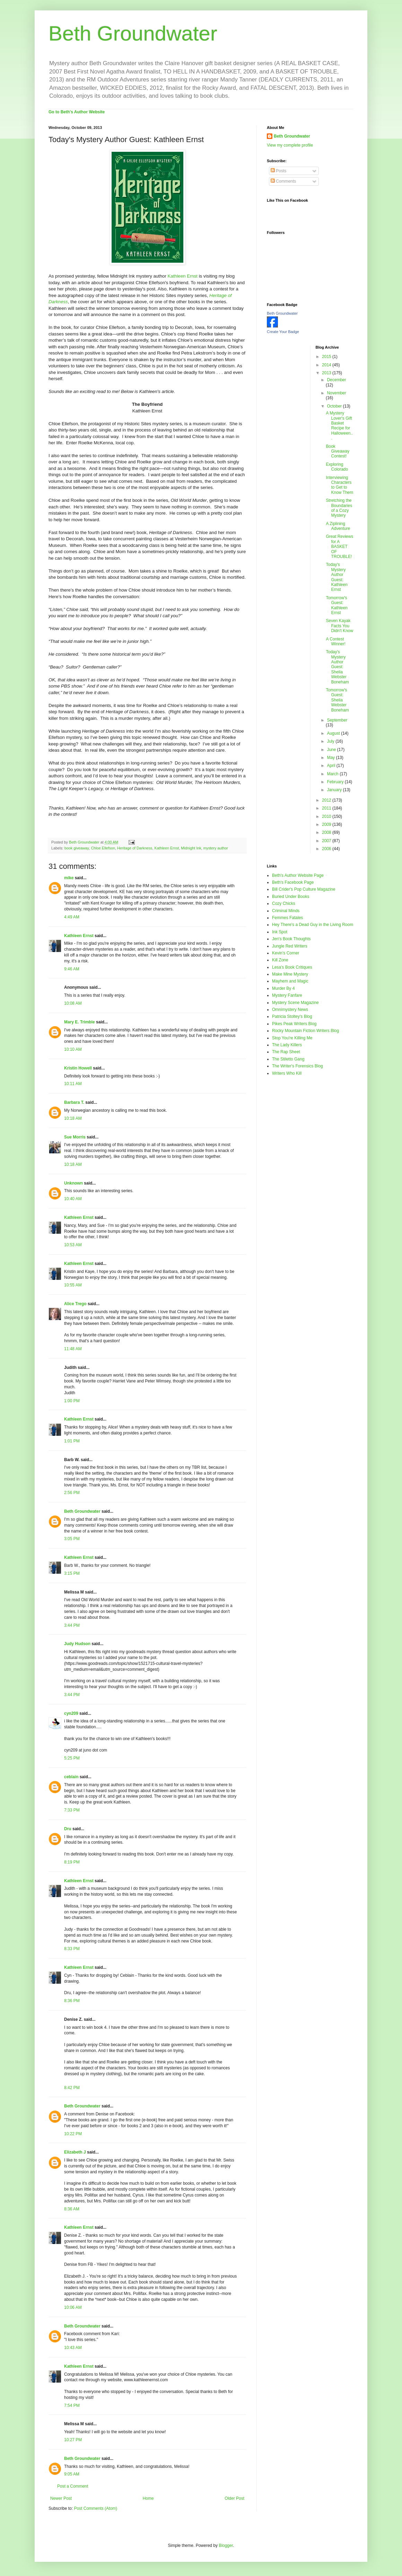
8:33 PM (72, 1948)
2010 (327, 816)
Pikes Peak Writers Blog (294, 1023)
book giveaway (76, 848)
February (335, 781)
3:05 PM (72, 1538)
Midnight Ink (191, 848)
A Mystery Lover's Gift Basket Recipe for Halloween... (339, 425)
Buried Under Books (290, 896)
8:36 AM (71, 2209)
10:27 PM (73, 2439)
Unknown (73, 1183)
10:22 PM (73, 2133)
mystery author (215, 848)
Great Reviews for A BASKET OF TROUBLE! (339, 546)
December (336, 379)
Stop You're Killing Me (292, 1038)
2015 (327, 356)
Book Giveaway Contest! (337, 451)
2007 (327, 840)
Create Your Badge (283, 332)
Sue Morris (75, 1137)
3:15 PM (72, 1573)
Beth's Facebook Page (293, 882)
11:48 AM (73, 1348)
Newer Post (61, 2498)
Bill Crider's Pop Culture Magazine (303, 889)
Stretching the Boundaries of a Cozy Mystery (339, 508)
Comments (283, 181)
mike (68, 877)
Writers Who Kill (287, 1073)
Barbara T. (74, 1102)
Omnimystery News (290, 1009)
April (331, 765)
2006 (327, 848)
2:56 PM (72, 1492)
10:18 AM (73, 1118)
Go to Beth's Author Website (77, 112)
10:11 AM (73, 1083)
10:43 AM (73, 2347)
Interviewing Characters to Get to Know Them (339, 485)
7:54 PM (72, 2405)
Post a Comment (72, 2486)
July (331, 741)
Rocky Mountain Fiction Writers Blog (305, 1030)
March (333, 773)
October (335, 406)
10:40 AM (73, 1198)
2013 (327, 372)
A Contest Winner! (335, 641)
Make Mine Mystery (290, 974)
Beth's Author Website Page (298, 875)
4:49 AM (71, 917)
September (337, 720)
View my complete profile (290, 145)
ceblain (71, 1776)
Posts (278, 170)
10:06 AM (73, 2307)
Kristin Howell (78, 1068)
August (334, 733)
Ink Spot (279, 931)
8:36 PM (72, 2000)
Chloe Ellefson (103, 848)
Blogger (226, 2545)
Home (148, 2498)
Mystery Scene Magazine (295, 1002)
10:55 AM (73, 1285)
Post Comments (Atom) (95, 2508)
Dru (67, 1828)
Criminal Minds (285, 910)
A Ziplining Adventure (338, 526)
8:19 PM (72, 1862)
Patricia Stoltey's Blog (292, 1016)
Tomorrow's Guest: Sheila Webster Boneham (337, 700)
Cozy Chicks (283, 903)
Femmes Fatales (287, 917)
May (331, 757)
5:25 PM (72, 1758)
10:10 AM (73, 1049)
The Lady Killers (287, 1044)
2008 (327, 832)
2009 (327, 824)
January (335, 789)
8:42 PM (72, 2087)
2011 (327, 808)
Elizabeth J (75, 2152)
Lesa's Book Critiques (292, 967)
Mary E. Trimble (79, 1022)
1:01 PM (72, 1441)
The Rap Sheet (286, 1051)
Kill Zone (280, 960)
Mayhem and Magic (290, 981)
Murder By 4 (283, 988)
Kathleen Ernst (183, 276)
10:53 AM (73, 1244)
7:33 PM (72, 1810)
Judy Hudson (77, 1643)
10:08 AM (73, 1003)
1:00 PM (72, 1400)
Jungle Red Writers (289, 946)
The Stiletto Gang (288, 1059)
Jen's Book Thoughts (291, 938)
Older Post (234, 2498)
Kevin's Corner (285, 953)
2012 (327, 800)
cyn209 (71, 1713)
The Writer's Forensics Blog (297, 1066)
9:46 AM (71, 969)
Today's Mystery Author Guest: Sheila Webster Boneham (337, 666)
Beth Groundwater (133, 33)
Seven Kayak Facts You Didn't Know (339, 625)
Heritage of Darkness (134, 848)
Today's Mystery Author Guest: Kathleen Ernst (336, 577)
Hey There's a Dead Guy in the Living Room (312, 924)
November (336, 393)
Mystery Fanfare (287, 995)
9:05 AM (71, 2474)
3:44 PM (72, 1625)
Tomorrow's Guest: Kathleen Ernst (336, 605)
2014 (327, 365)
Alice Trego (75, 1303)
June (332, 749)
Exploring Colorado (337, 467)
